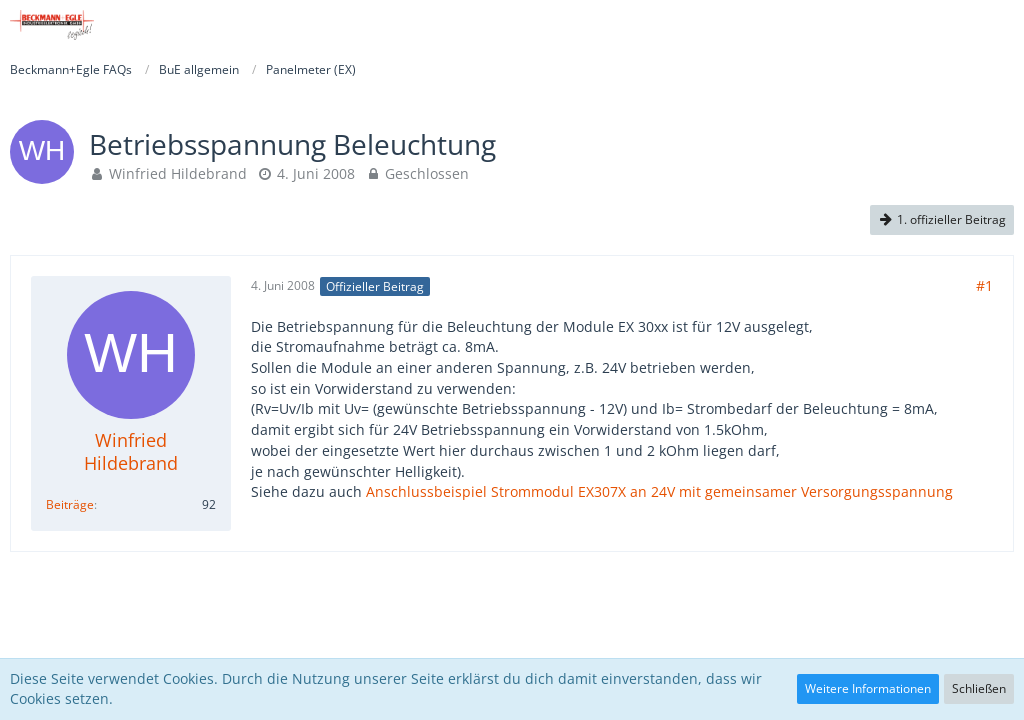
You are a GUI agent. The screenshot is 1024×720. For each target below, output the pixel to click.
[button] (998, 25)
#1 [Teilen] (984, 285)
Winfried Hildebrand (178, 173)
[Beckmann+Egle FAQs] (52, 25)
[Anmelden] (948, 25)
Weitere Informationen (868, 688)
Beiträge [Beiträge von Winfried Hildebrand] (70, 504)
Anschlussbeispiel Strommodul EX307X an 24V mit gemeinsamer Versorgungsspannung (659, 491)
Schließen (979, 688)
